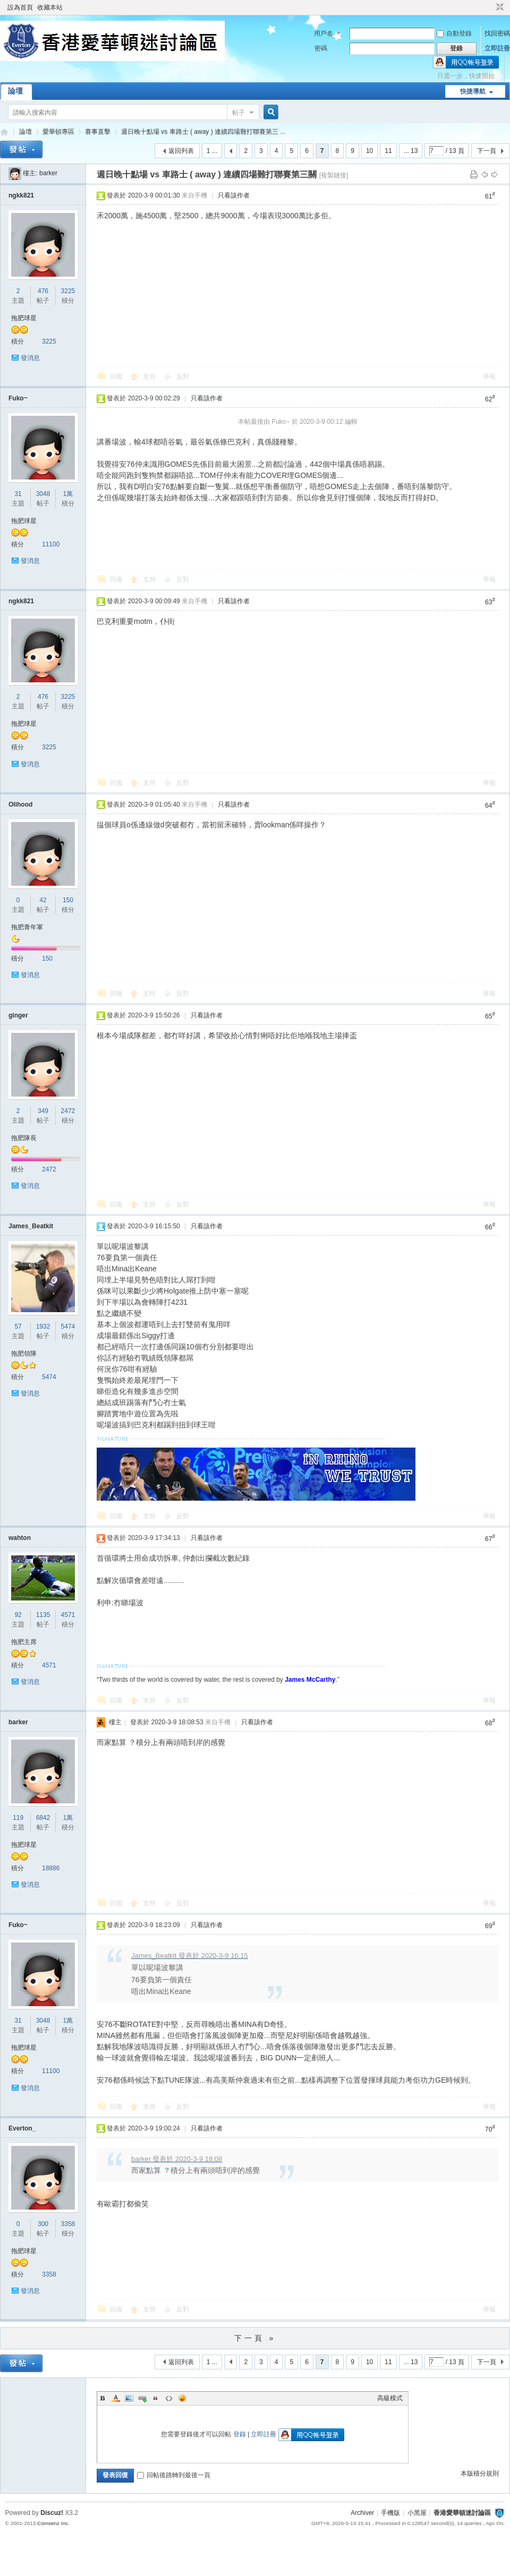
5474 (68, 1326)
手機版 (390, 2513)
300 (43, 2224)
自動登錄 (454, 33)
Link (142, 2398)
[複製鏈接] (333, 175)
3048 (43, 494)
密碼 (320, 48)
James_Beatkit (30, 1226)
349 (43, 1111)
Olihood (20, 804)
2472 (68, 1111)
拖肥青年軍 (27, 927)
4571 (68, 1615)
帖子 (238, 112)
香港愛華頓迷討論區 (4, 132)
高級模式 (390, 2398)
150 (68, 900)
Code (169, 2398)
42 (42, 900)
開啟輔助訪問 (489, 7)
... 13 (411, 151)
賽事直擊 (97, 131)
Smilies (182, 2398)
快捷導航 (473, 91)
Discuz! (51, 2513)
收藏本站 (50, 7)
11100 (51, 544)
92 (17, 1615)
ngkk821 (21, 195)
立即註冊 (497, 48)
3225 (68, 291)
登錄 (239, 2434)
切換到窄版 (498, 7)
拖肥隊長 (24, 1138)
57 (17, 1326)
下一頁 (486, 151)
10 (369, 151)
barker (48, 173)
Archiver (362, 2513)
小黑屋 (417, 2513)
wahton (19, 1538)
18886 (51, 1868)
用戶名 (323, 33)
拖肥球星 (24, 318)
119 (18, 1817)
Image (129, 2398)
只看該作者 (234, 195)
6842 (43, 1817)
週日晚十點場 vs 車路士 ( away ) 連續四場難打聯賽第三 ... (203, 131)
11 (388, 151)
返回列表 (181, 151)
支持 (150, 376)
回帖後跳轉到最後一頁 (173, 2475)
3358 (68, 2224)
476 (43, 291)
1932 (43, 1326)
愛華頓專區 (58, 131)
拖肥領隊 (24, 1353)
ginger (18, 1015)
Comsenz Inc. (53, 2523)
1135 (43, 1615)
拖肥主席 (24, 1642)
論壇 (15, 91)
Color (115, 2398)
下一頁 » (255, 2338)
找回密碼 (497, 33)
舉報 (489, 376)
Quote (155, 2398)
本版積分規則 (480, 2473)
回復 (116, 376)
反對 (182, 376)
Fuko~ (18, 398)
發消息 (30, 358)
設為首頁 (20, 7)
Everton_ (22, 2128)
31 (17, 494)
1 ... (212, 151)
